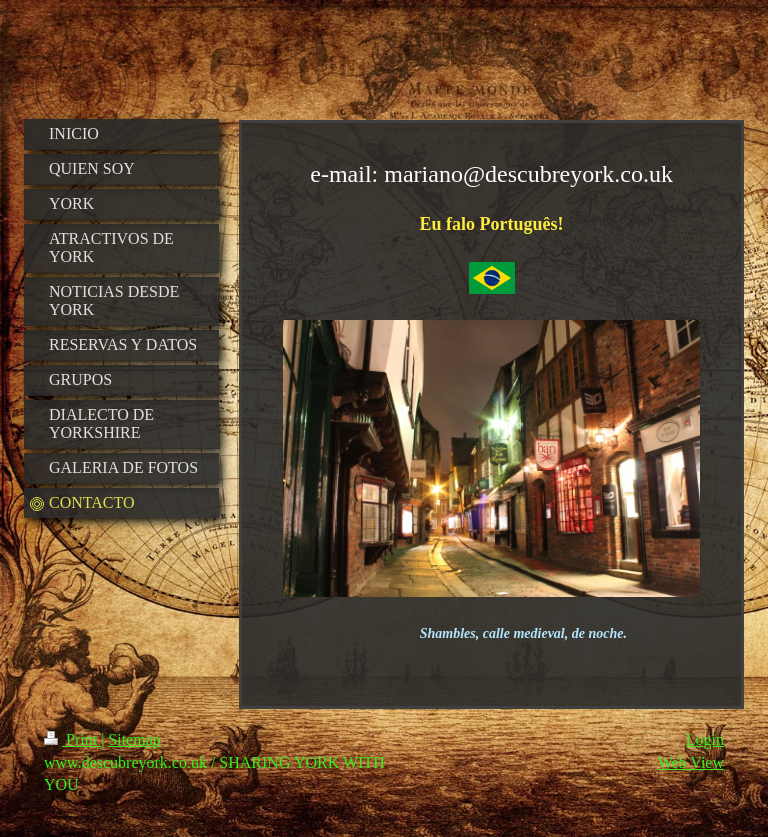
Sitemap (134, 739)
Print (72, 739)
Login (705, 739)
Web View (691, 762)
